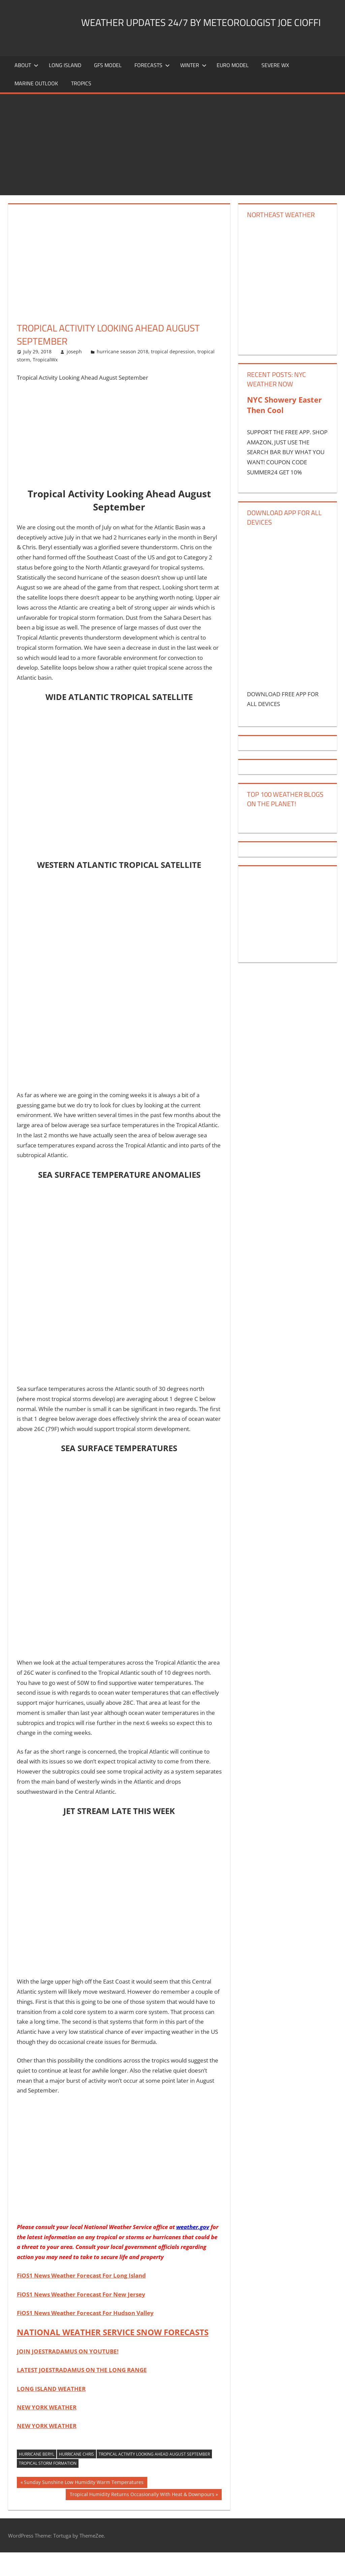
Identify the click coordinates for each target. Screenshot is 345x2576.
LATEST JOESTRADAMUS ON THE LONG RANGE (82, 2393)
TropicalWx (45, 383)
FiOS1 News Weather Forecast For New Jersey (81, 2317)
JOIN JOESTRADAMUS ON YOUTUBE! (68, 2375)
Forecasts (152, 89)
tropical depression (173, 375)
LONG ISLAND (65, 89)
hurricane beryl (36, 2477)
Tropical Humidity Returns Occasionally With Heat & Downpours (141, 2519)
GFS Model (108, 89)
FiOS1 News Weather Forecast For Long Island (81, 2299)
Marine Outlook (36, 107)
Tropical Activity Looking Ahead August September (154, 2477)
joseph (74, 375)
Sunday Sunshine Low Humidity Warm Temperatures (84, 2506)
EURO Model (233, 89)
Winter (193, 89)
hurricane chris (76, 2477)
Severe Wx (275, 89)
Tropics (81, 107)
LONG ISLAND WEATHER (51, 2412)
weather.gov (192, 2250)
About (26, 89)
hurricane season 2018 (122, 375)
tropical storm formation (47, 2487)
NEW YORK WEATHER (46, 2431)
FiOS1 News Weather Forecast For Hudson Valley (85, 2336)
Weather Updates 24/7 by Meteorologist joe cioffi (157, 55)
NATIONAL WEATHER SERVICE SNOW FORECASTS (113, 2355)
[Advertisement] (172, 168)
